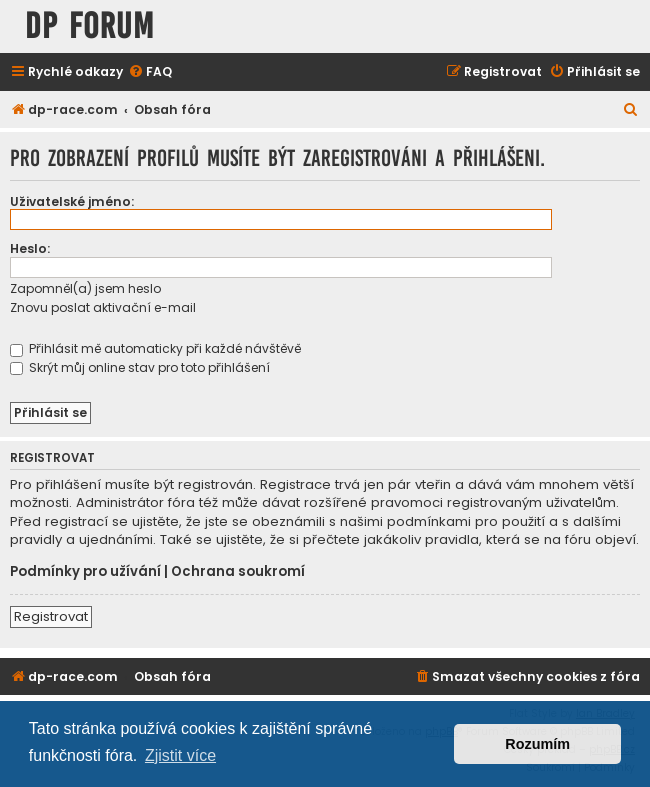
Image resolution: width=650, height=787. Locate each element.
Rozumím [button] (537, 744)
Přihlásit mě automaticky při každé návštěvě (155, 348)
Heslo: (30, 248)
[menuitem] (150, 72)
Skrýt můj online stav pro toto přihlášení (140, 367)
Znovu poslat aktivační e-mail (103, 307)
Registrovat (51, 616)
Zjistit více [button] (180, 755)
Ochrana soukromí (238, 572)
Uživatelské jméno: (72, 201)
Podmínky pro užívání (85, 572)
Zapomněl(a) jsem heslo (85, 288)
